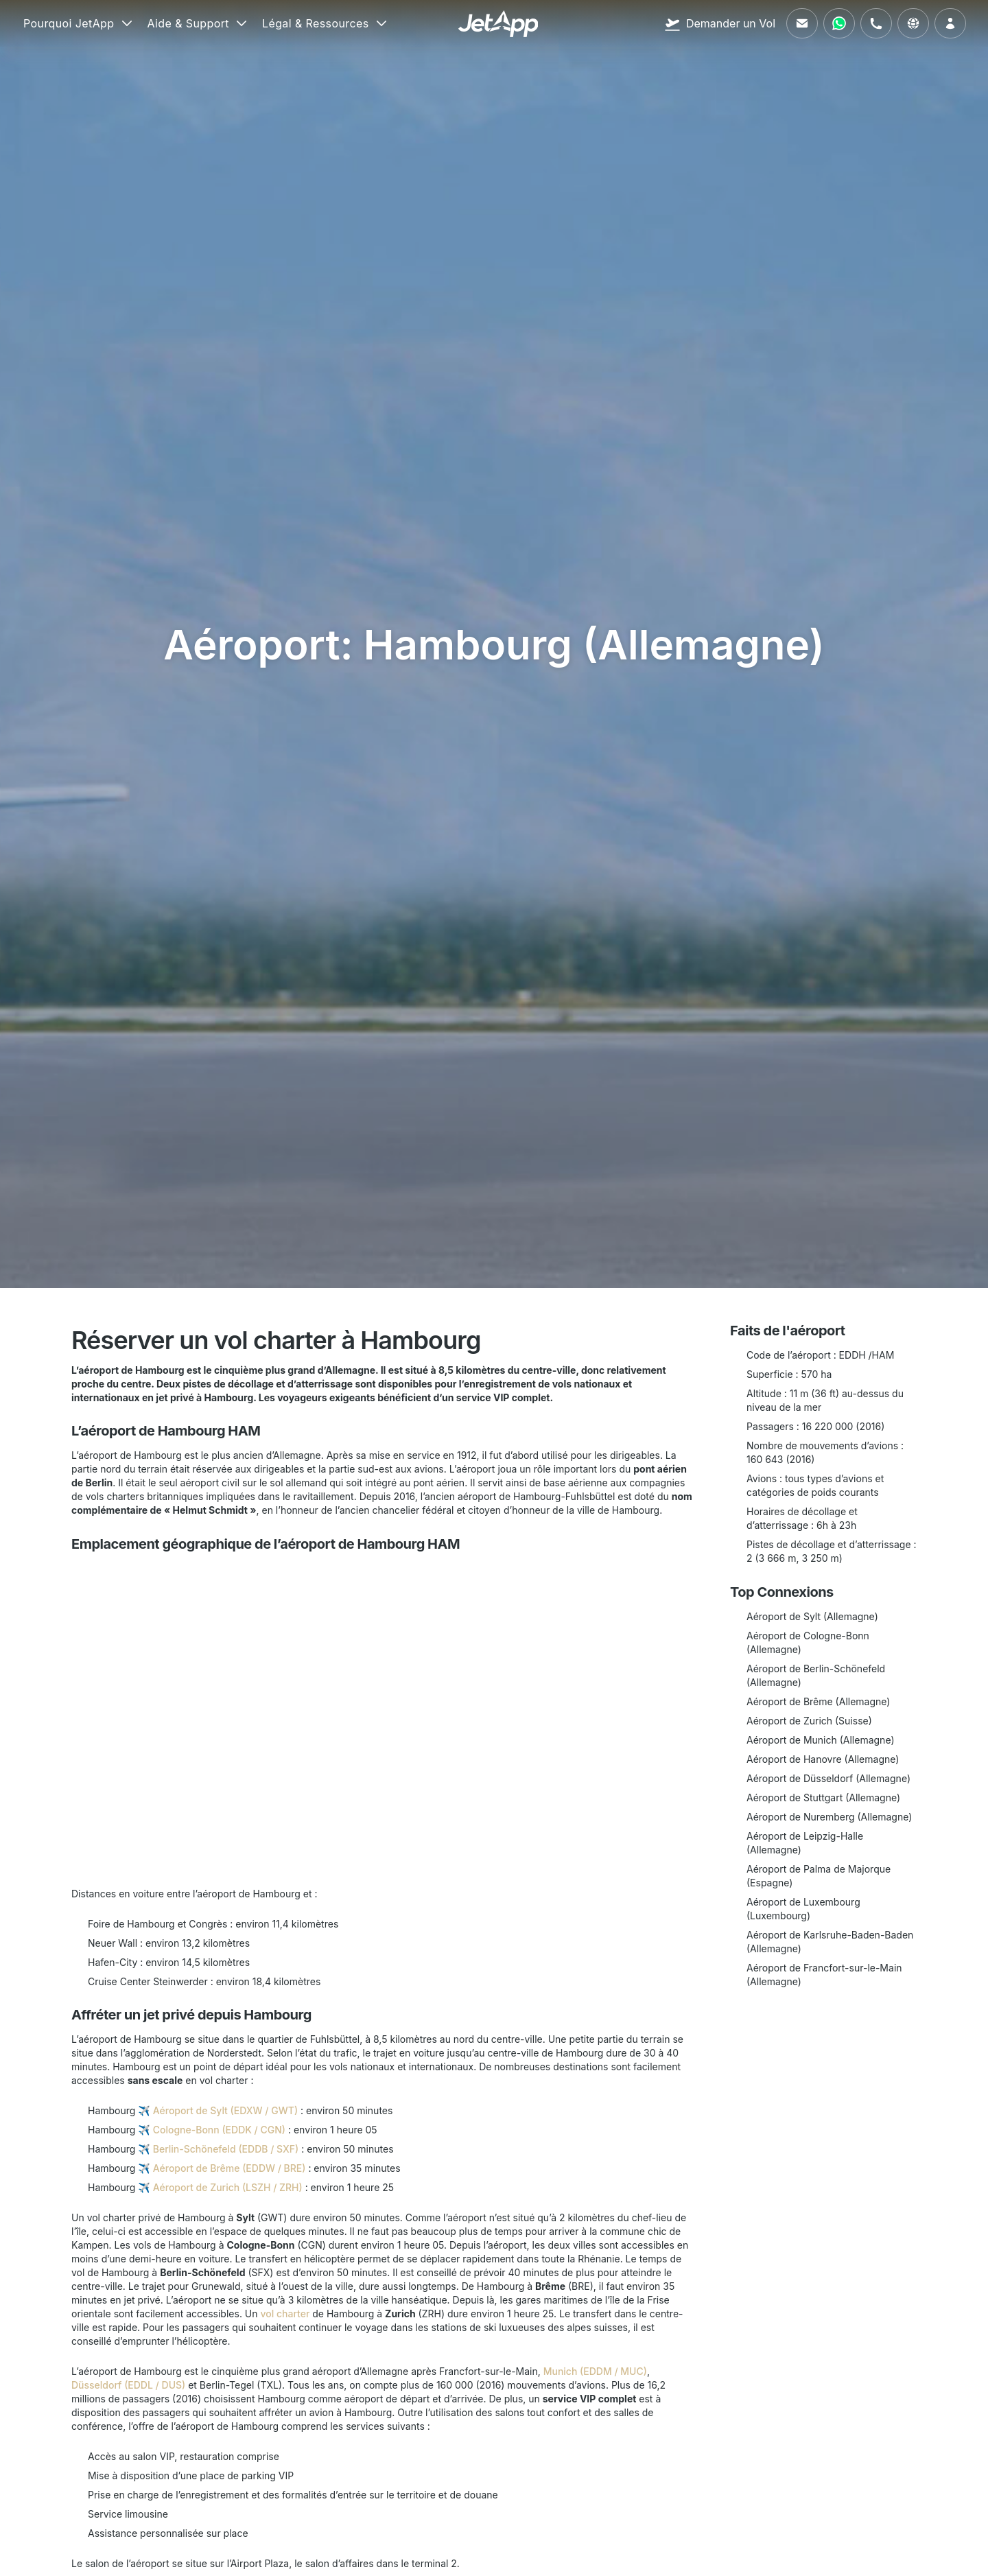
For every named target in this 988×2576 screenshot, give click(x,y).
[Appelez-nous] (876, 23)
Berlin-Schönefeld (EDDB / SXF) (226, 2149)
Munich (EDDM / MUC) (595, 2371)
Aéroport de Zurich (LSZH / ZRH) (228, 2187)
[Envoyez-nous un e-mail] (802, 23)
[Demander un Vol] (719, 23)
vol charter (284, 2313)
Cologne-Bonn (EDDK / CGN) (219, 2129)
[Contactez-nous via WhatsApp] (839, 23)
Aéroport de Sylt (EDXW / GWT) (225, 2110)
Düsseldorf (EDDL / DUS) (128, 2385)
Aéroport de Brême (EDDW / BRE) (229, 2168)
